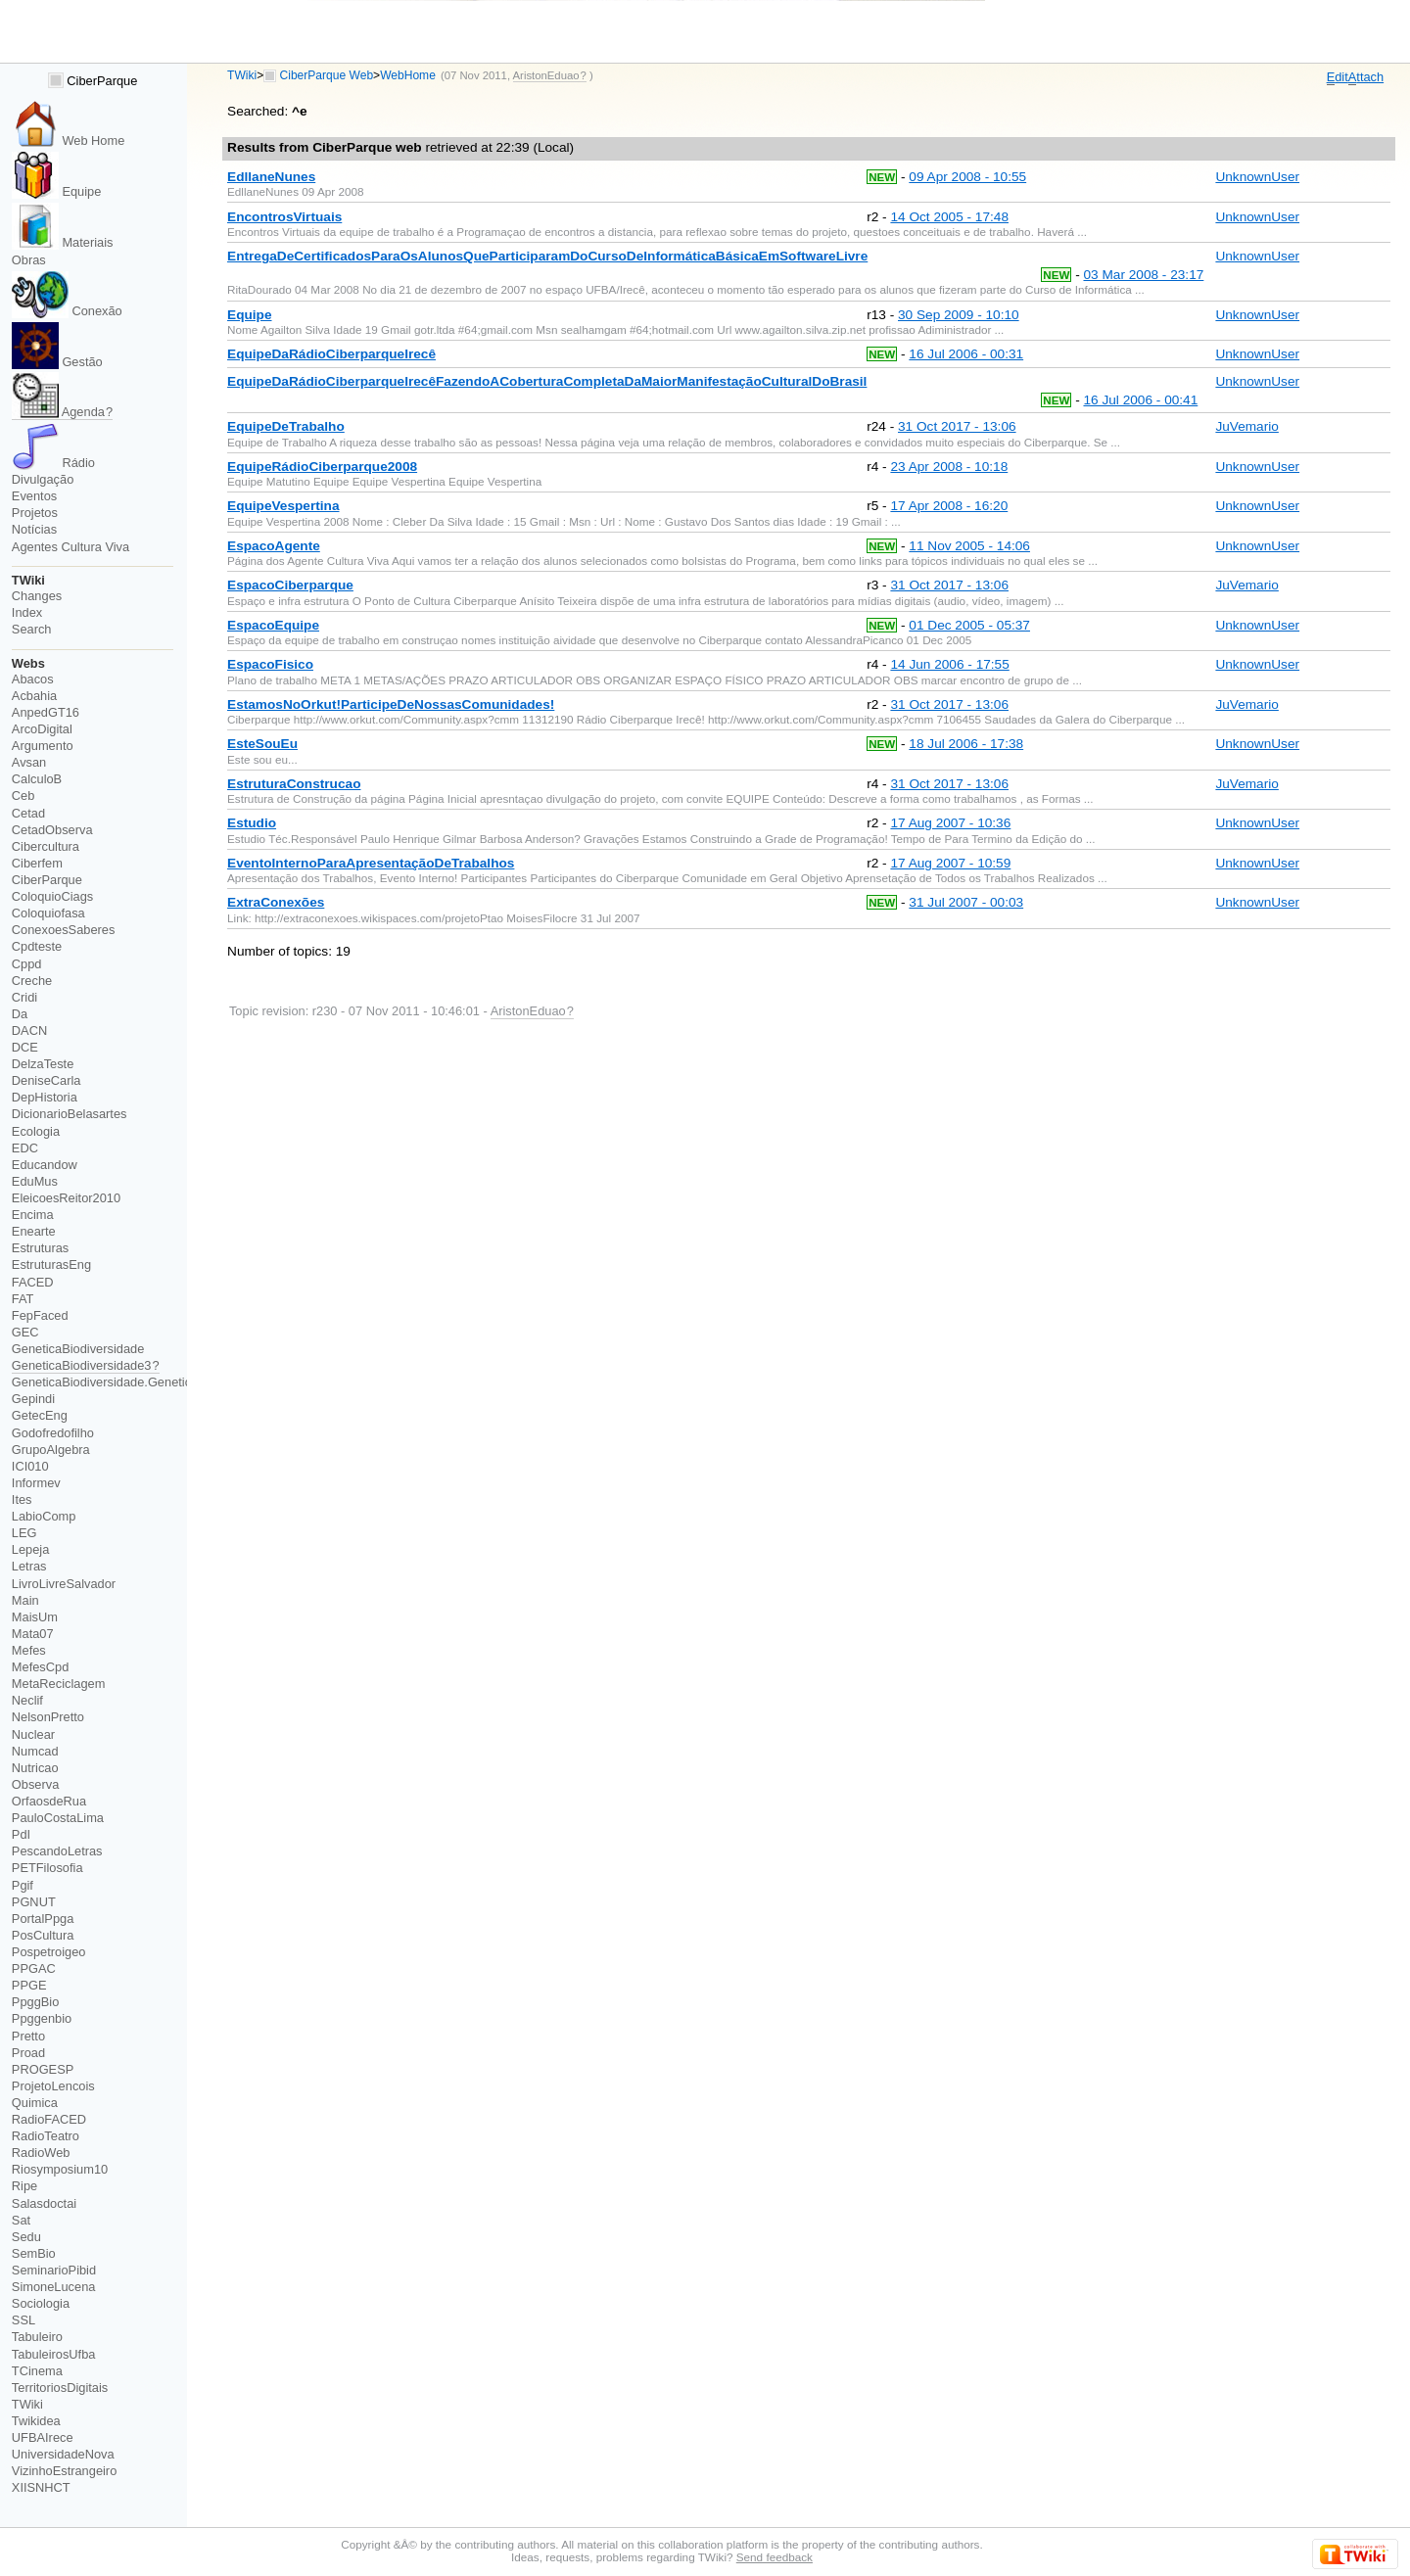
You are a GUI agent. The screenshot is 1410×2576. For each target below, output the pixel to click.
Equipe (57, 191)
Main (25, 1600)
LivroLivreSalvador (64, 1583)
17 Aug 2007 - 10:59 (950, 863)
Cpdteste (37, 946)
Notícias (34, 529)
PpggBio (36, 2001)
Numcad (35, 1751)
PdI (21, 1834)
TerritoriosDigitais (60, 2387)
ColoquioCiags (52, 896)
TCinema (37, 2371)
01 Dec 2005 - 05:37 (969, 625)
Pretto (28, 2036)
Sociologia (41, 2303)
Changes (37, 595)
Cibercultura (45, 846)
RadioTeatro (45, 2136)
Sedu (26, 2236)
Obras (29, 260)
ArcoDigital (42, 729)
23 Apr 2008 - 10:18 (949, 466)
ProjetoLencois (53, 2086)
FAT (23, 1298)
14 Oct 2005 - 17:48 (949, 217)
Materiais (63, 242)
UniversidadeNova (63, 2454)
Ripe (24, 2185)
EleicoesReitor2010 (66, 1198)
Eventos (34, 496)
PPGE (29, 1985)
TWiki (242, 75)
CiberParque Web (327, 75)
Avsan (29, 762)
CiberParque (93, 80)
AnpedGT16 (45, 712)
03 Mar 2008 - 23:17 (1143, 274)
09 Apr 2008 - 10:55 (967, 176)
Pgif (22, 1885)
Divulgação (42, 479)
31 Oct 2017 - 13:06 (957, 426)
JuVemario (1246, 426)
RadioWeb (41, 2152)
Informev (36, 1482)
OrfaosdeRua (49, 1801)
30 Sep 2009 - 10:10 (958, 314)
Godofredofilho (53, 1433)
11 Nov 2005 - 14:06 (969, 546)
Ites (22, 1499)
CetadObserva (52, 829)
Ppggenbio (41, 2018)
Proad (28, 2052)
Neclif (27, 1700)
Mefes (29, 1650)
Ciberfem (37, 863)
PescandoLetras (57, 1851)
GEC (25, 1332)
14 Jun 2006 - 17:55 (949, 664)
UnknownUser (1257, 176)
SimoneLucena (54, 2286)
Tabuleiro (37, 2336)
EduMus (35, 1181)
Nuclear (33, 1734)
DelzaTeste (42, 1063)
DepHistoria (44, 1097)
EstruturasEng (51, 1264)
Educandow (44, 1164)
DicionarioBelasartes (69, 1113)
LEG (24, 1532)
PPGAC (34, 1968)
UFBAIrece (42, 2437)
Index (27, 612)
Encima (33, 1214)
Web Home (68, 140)
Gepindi (33, 1398)
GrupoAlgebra (51, 1449)
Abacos (33, 679)
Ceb (23, 795)
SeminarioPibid (54, 2270)
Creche (32, 980)
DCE (25, 1047)
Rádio (53, 462)
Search (32, 629)
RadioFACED (49, 2119)
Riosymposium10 (60, 2169)
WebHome (408, 75)
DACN (29, 1030)
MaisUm (35, 1617)
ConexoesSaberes (64, 929)
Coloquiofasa (48, 913)
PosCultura (42, 1935)
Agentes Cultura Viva (70, 546)
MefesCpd (40, 1667)
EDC (25, 1148)
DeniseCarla (46, 1080)
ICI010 (30, 1466)
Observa (35, 1784)
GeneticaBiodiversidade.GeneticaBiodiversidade (146, 1382)
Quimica (35, 2102)
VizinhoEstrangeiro (64, 2470)
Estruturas (40, 1248)
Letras (29, 1566)
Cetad (28, 813)
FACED (33, 1282)
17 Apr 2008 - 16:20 (949, 505)
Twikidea (36, 2420)
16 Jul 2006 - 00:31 (966, 354)
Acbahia (34, 695)
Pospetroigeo (49, 1951)
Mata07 (33, 1633)
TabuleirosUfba (54, 2354)
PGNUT (34, 1902)
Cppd (27, 964)
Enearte (34, 1231)
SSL (23, 2320)
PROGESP (42, 2069)
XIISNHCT (41, 2487)
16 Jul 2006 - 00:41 (1140, 400)
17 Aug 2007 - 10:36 (950, 823)
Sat (21, 2220)
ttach (1366, 77)
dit (1337, 77)
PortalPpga (42, 1918)
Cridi (24, 997)
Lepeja (31, 1549)
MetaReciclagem (59, 1683)
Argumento (42, 745)
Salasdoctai (44, 2203)
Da (19, 1014)
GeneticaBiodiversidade (78, 1348)
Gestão (57, 361)
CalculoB (37, 779)
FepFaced (40, 1315)
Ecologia (36, 1131)
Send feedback (774, 2557)
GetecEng (40, 1415)
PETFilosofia (47, 1867)
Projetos (35, 512)
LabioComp (44, 1516)
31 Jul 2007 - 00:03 (966, 902)
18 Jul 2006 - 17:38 (966, 743)
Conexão (67, 311)
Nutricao (35, 1767)
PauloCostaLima (58, 1817)
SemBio (34, 2253)
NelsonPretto (48, 1717)
